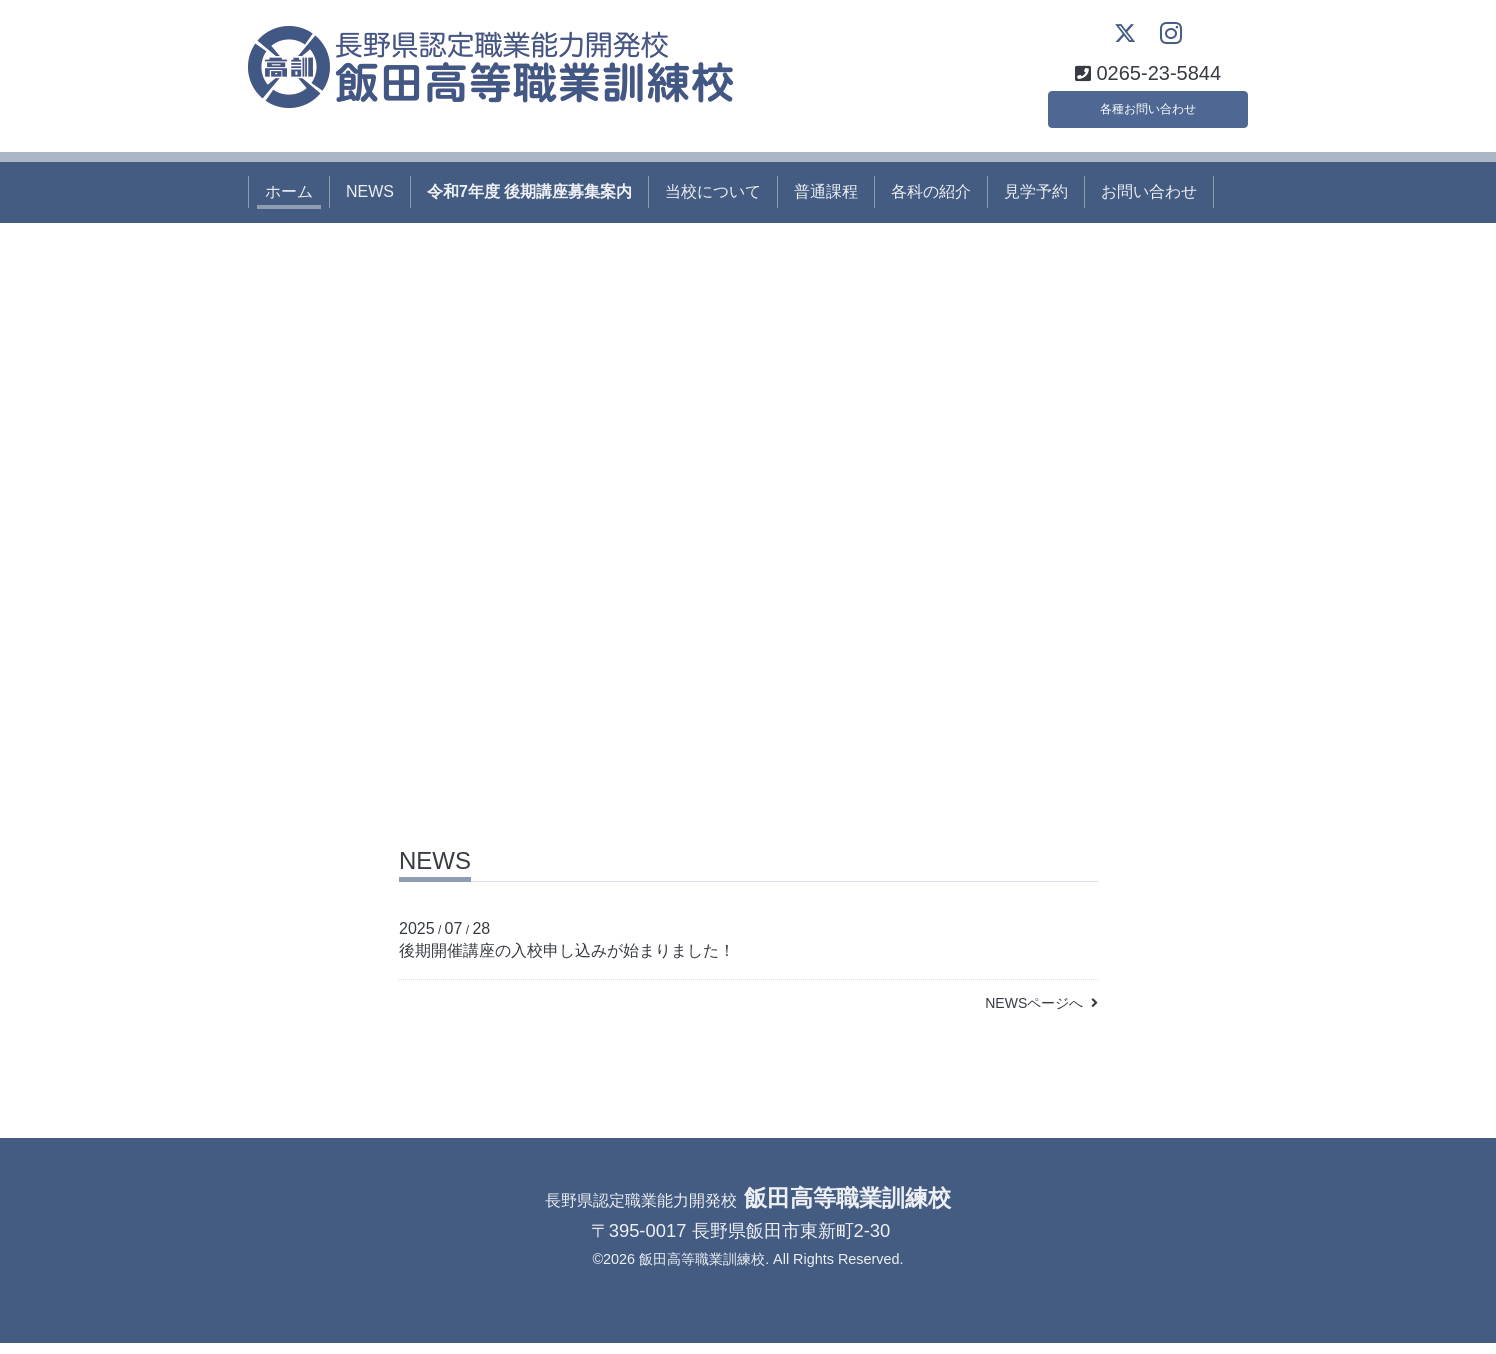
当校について (713, 202)
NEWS (370, 202)
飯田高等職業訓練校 (702, 1270)
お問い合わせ (1149, 202)
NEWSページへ (1041, 1014)
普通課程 (826, 202)
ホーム (289, 202)
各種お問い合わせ (1148, 114)
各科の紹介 (931, 202)
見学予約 (1036, 202)
